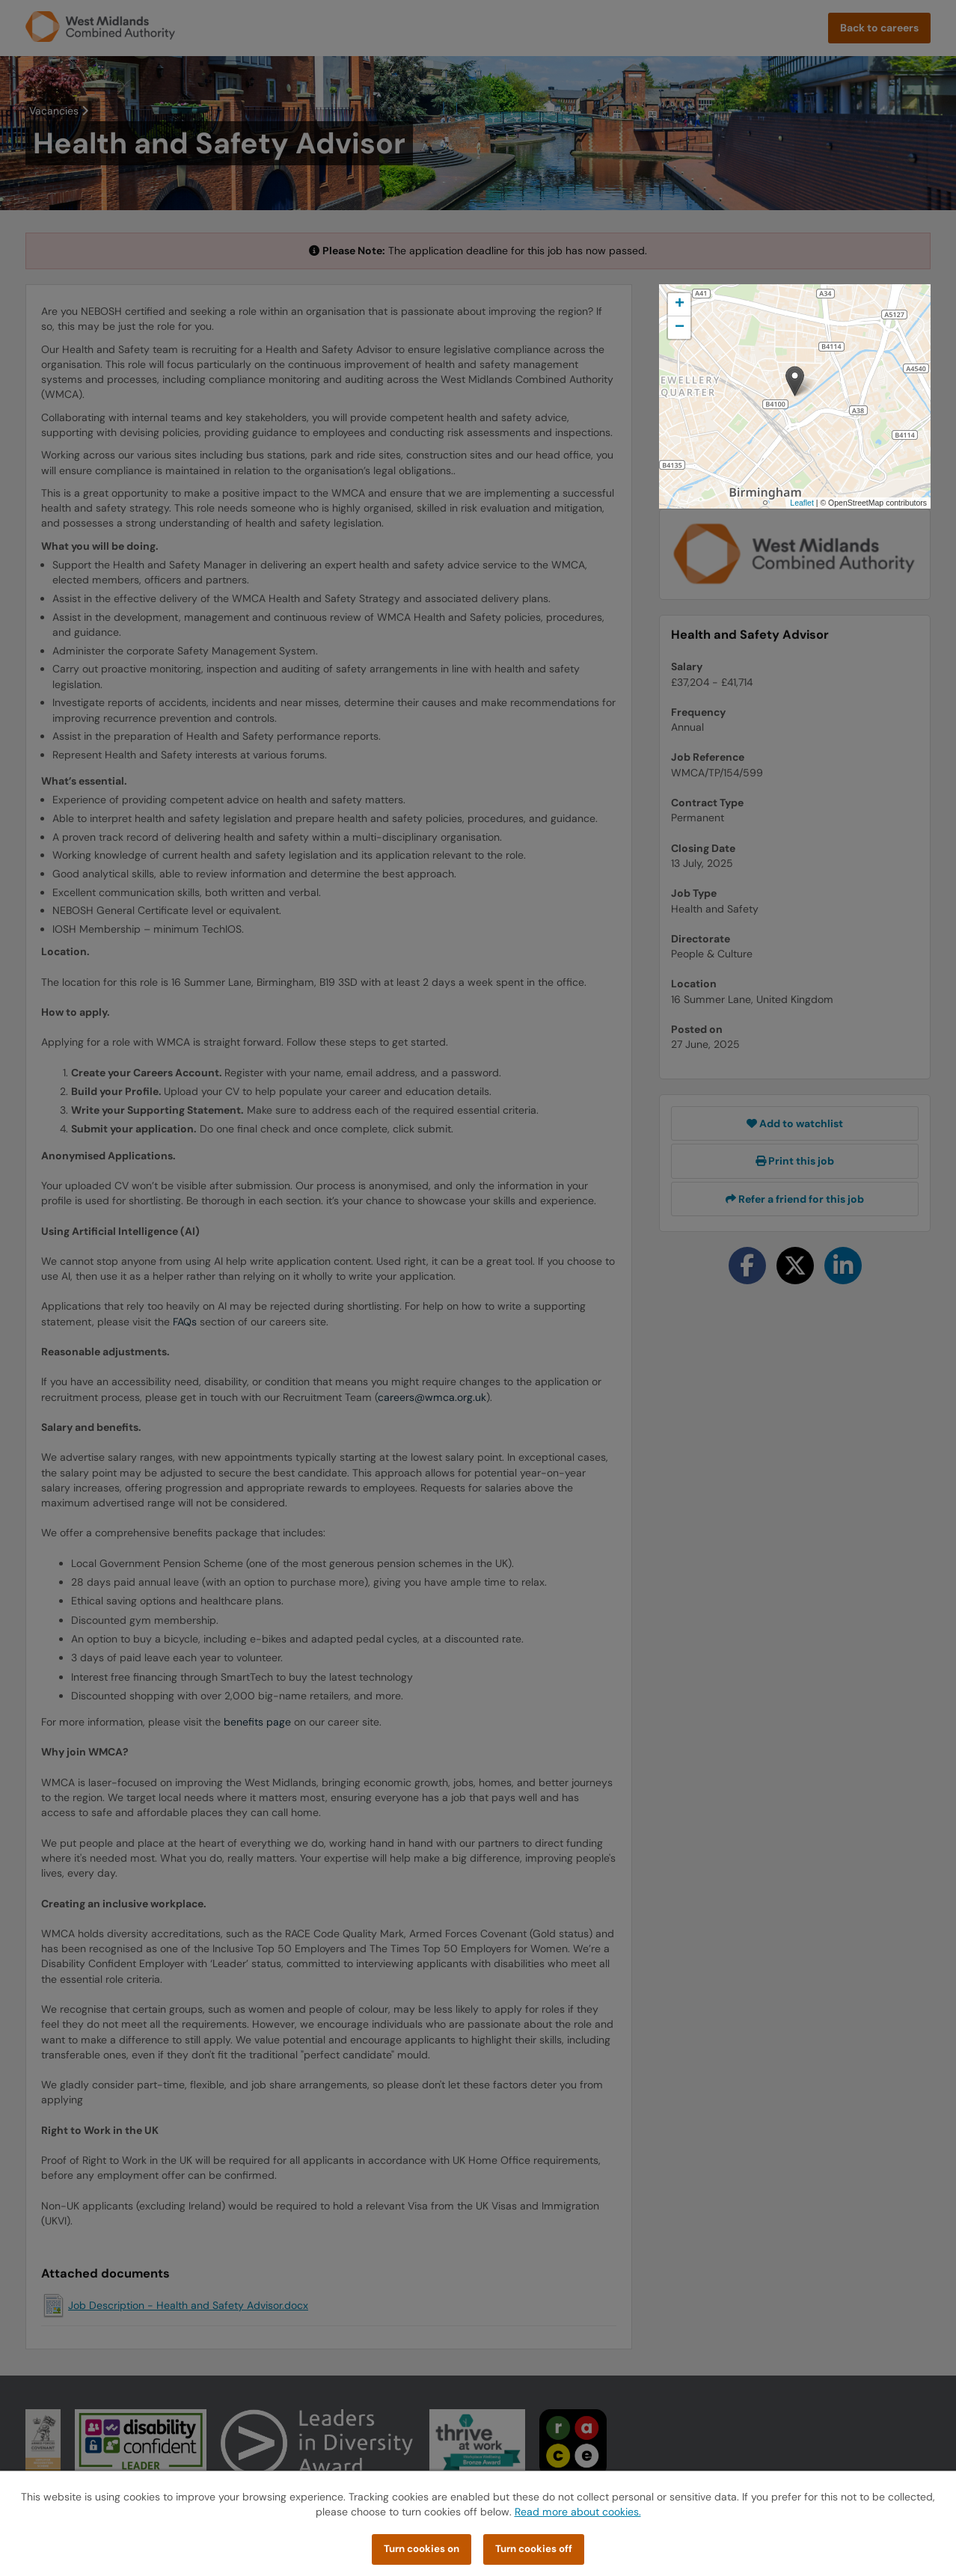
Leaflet (802, 502)
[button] (794, 381)
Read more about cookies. (578, 2511)
